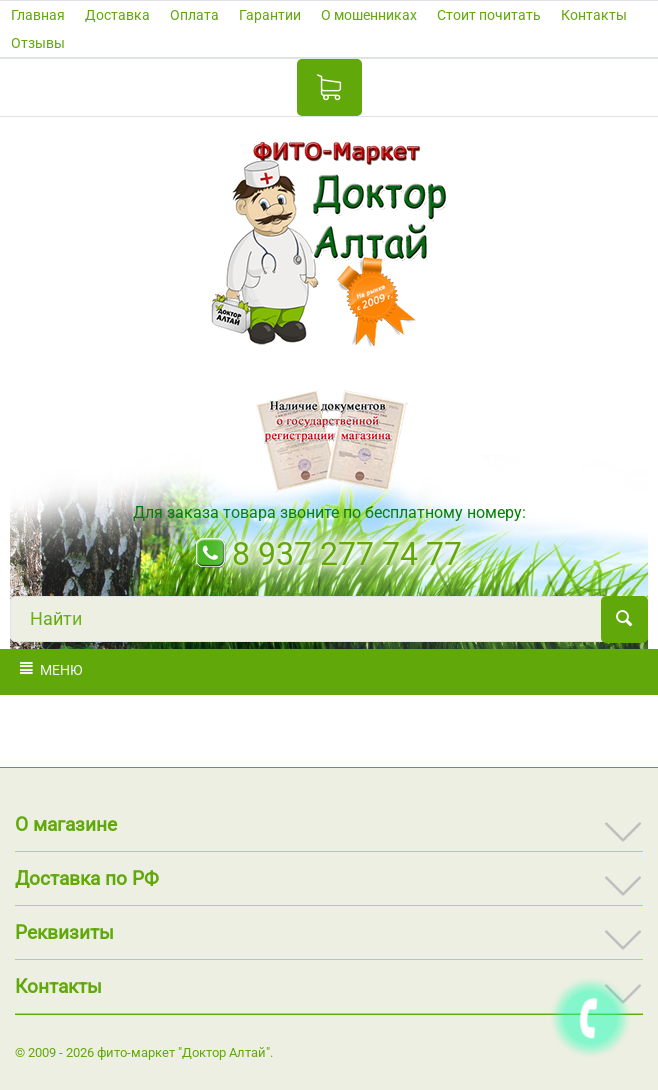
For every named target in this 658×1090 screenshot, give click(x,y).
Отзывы (38, 43)
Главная (38, 15)
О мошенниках (369, 15)
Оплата (194, 15)
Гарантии (270, 15)
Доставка (117, 15)
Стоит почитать (489, 15)
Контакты (594, 15)
